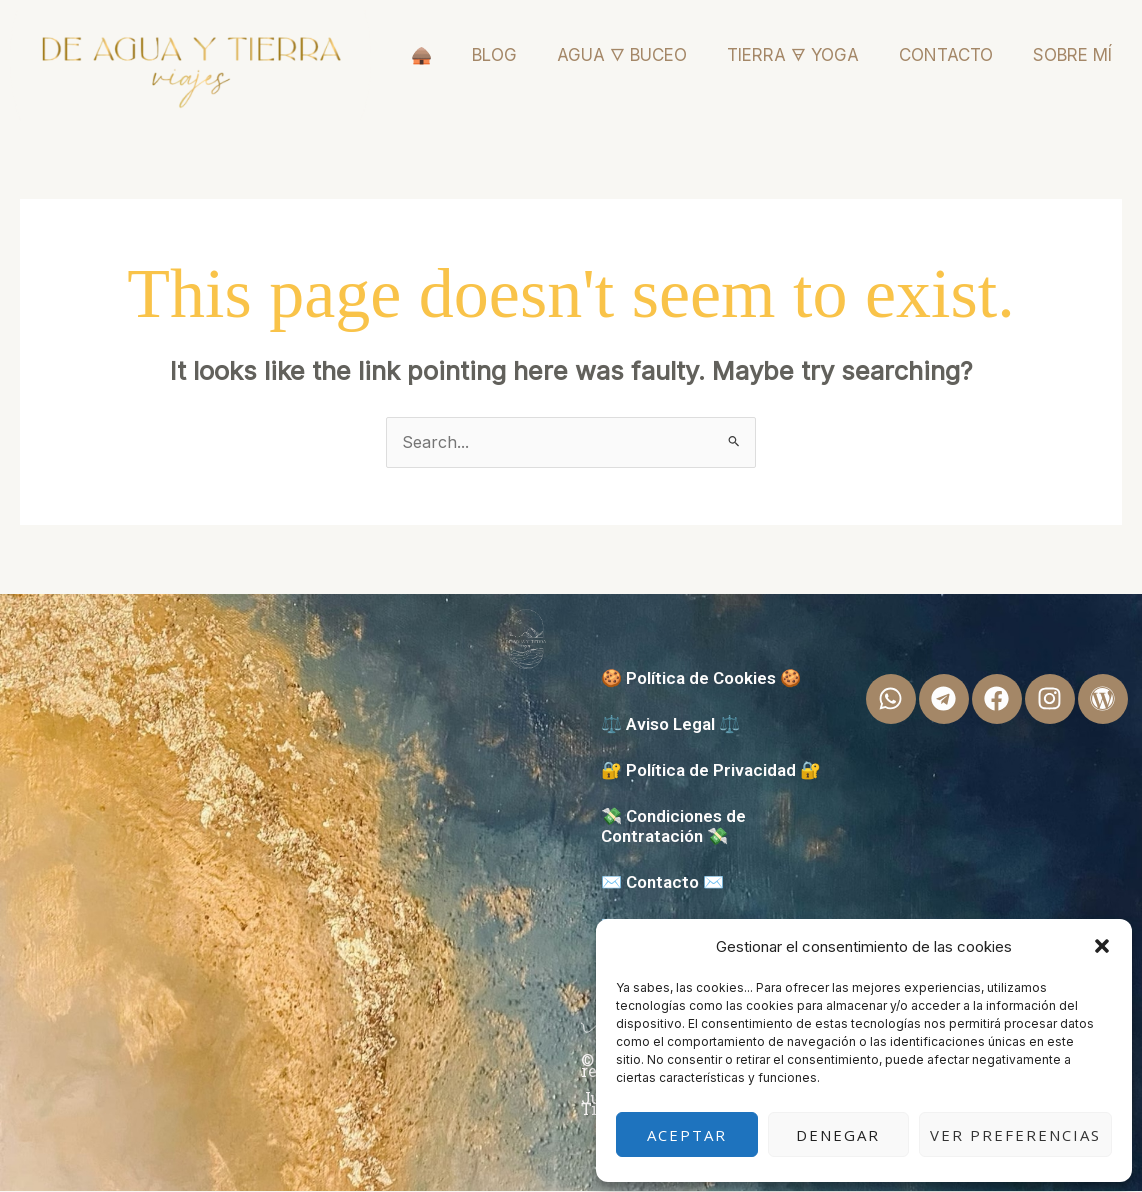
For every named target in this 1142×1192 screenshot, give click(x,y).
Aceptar (687, 1135)
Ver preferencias (1015, 1135)
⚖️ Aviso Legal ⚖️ (670, 725)
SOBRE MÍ (1072, 55)
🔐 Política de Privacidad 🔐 (711, 771)
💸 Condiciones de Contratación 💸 (673, 827)
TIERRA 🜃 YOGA (793, 55)
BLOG (494, 55)
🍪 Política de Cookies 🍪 (701, 679)
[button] (1102, 946)
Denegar (838, 1135)
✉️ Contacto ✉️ (662, 883)
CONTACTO (946, 55)
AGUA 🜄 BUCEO (622, 55)
